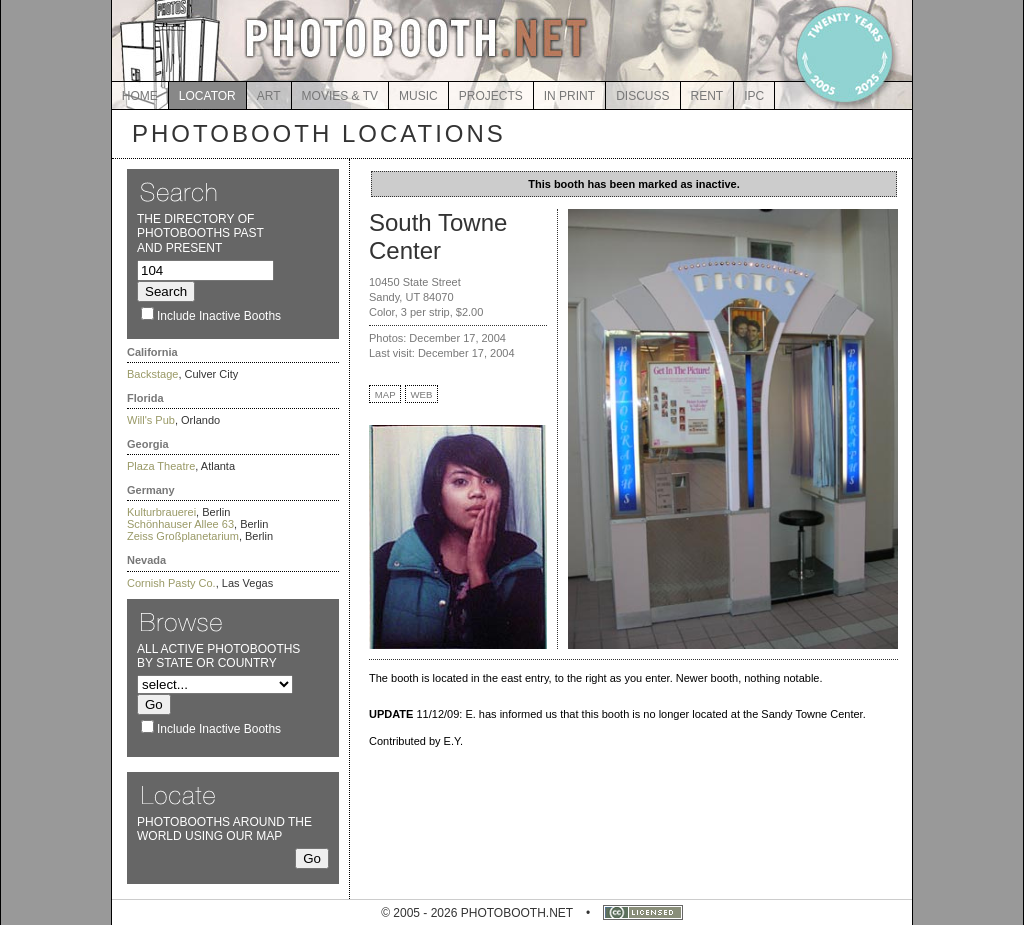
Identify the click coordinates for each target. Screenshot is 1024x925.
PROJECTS (491, 96)
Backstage (152, 374)
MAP (385, 394)
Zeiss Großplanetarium (183, 536)
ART (269, 96)
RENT (707, 96)
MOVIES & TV (340, 96)
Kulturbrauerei (161, 512)
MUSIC (418, 96)
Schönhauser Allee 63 (180, 524)
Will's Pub (151, 420)
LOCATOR (207, 96)
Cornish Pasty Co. (171, 583)
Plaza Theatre (161, 466)
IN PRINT (569, 96)
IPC (754, 96)
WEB (422, 394)
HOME (140, 96)
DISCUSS (642, 96)
